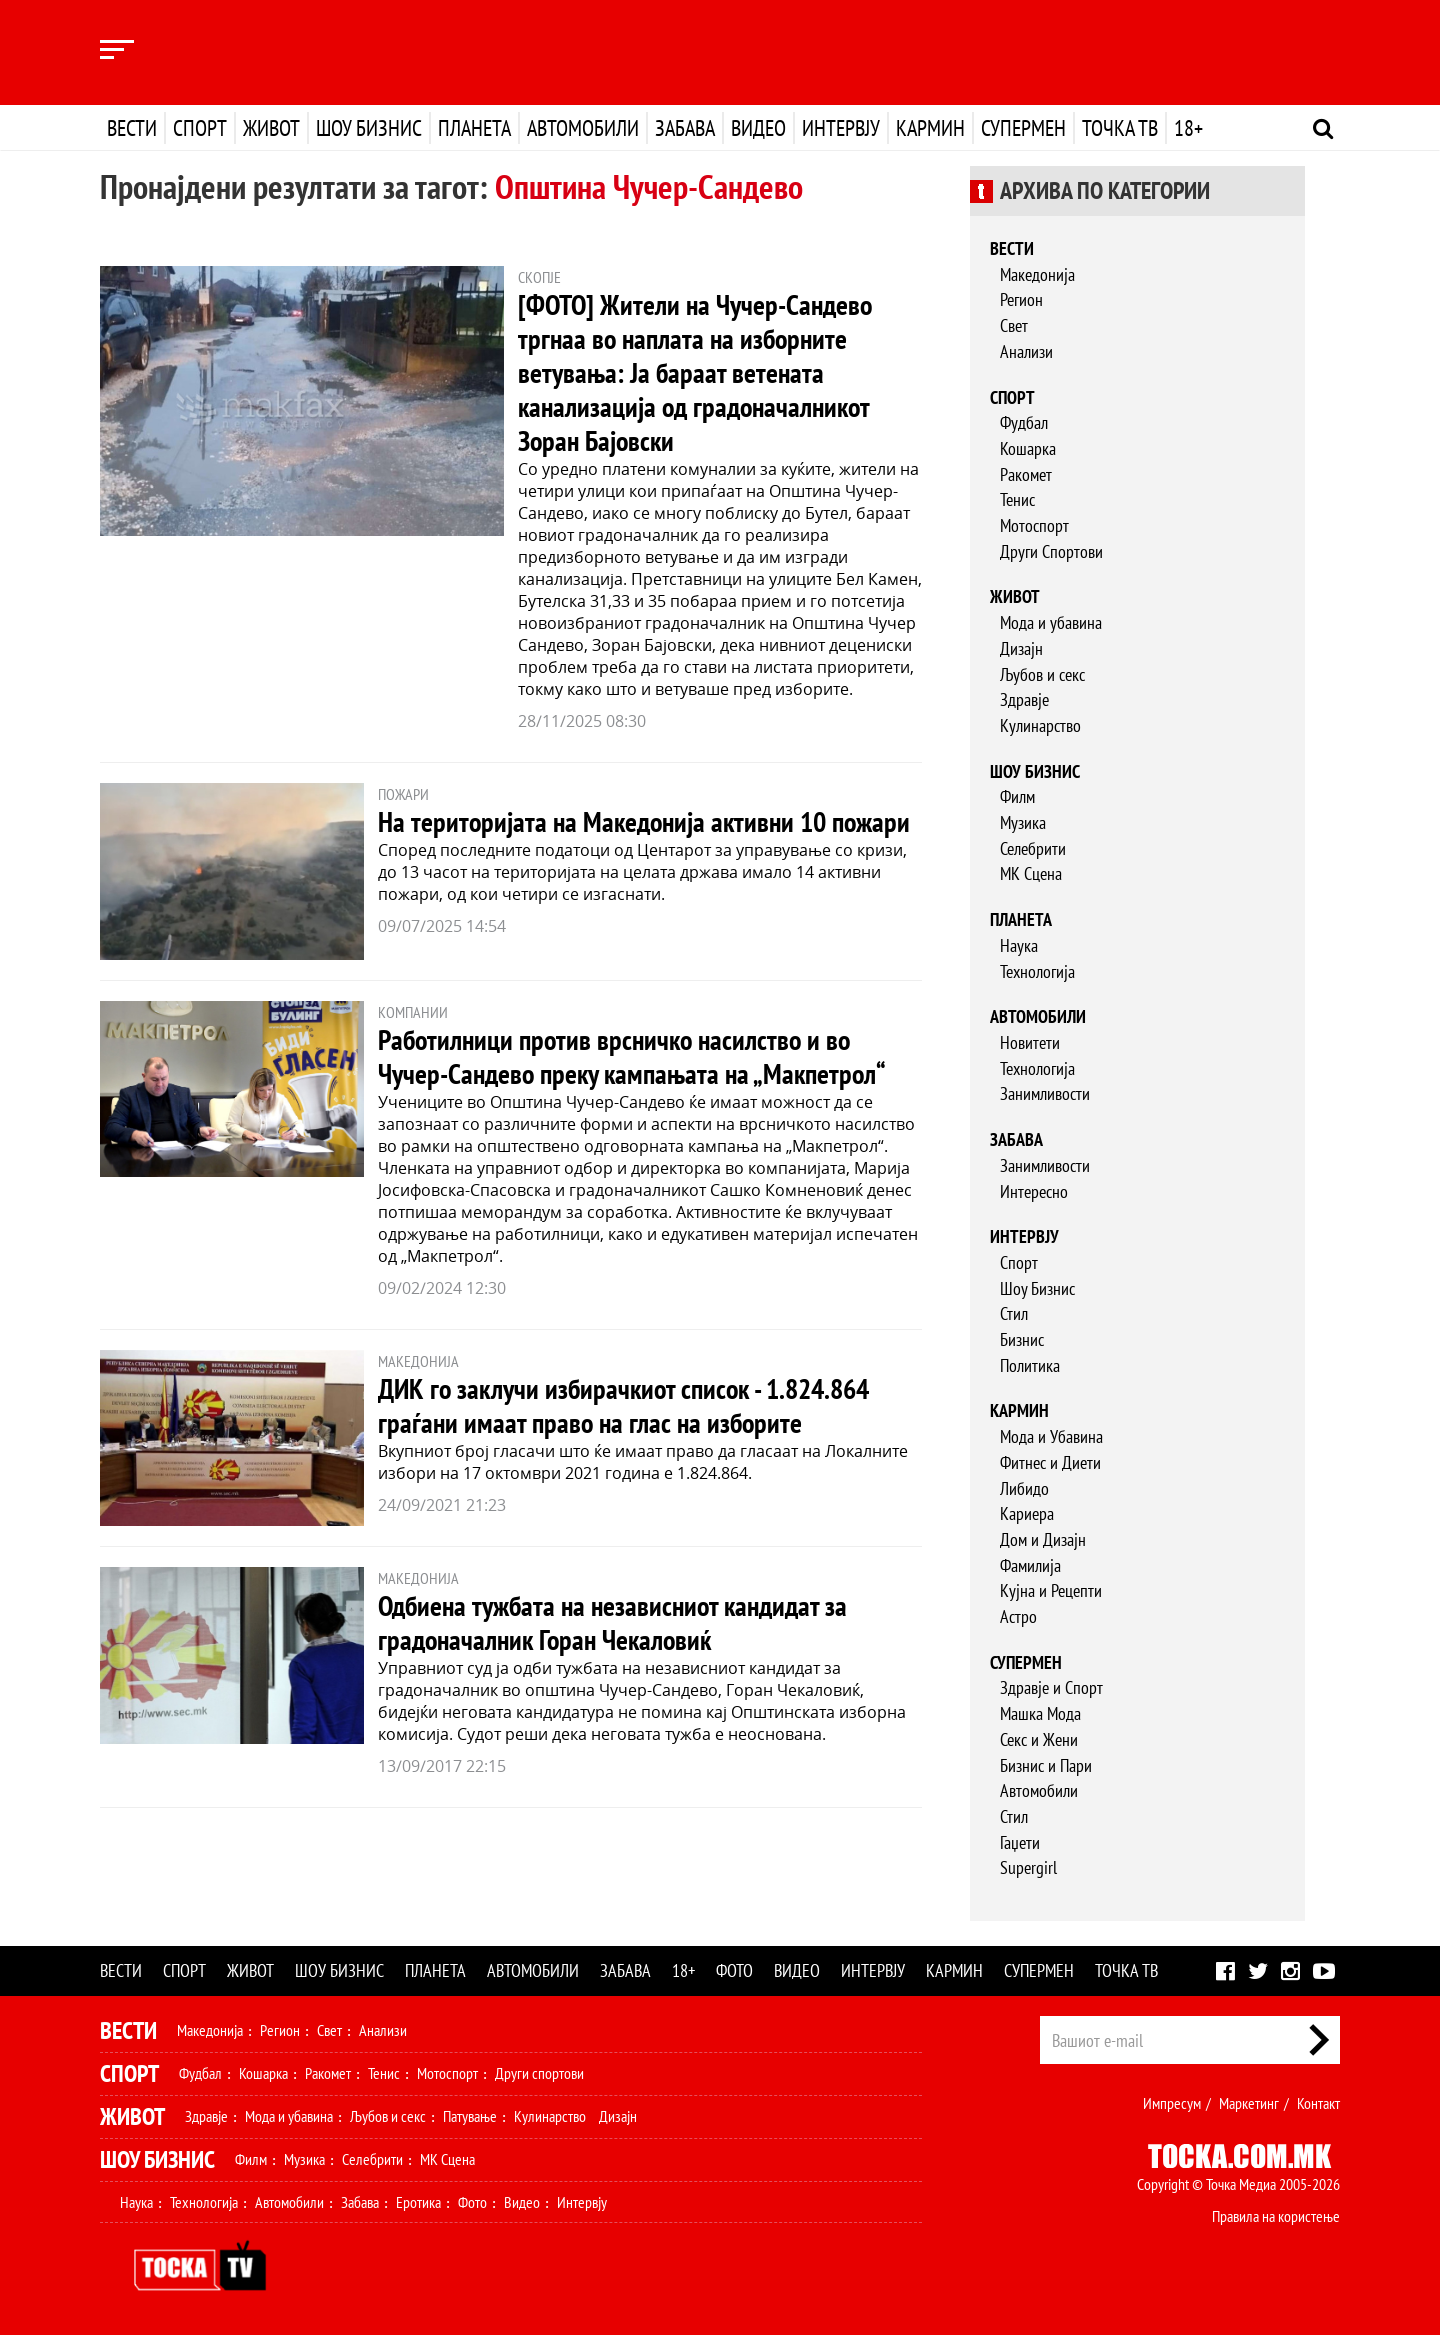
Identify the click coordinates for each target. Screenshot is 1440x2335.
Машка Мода (1040, 1713)
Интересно (1034, 1191)
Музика (1023, 822)
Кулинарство (1040, 725)
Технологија (1037, 971)
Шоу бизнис (369, 128)
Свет (1014, 325)
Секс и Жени (1039, 1739)
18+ (1188, 128)
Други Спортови (1051, 551)
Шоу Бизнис (1037, 1288)
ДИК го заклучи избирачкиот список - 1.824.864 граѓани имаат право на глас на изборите (623, 1405)
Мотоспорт (1034, 525)
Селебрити (1033, 848)
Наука (1019, 945)
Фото (734, 1970)
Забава (685, 128)
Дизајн (1021, 648)
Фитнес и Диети (1050, 1462)
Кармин (930, 128)
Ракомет (1026, 474)
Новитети (1030, 1042)
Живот (271, 128)
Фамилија (1030, 1565)
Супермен (1023, 128)
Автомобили (583, 128)
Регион (1021, 299)
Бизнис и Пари (1046, 1765)
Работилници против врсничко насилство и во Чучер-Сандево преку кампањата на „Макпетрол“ (632, 1056)
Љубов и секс (1042, 674)
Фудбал (1024, 422)
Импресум (1172, 2103)
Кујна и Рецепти (1051, 1590)
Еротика (418, 2202)
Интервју (841, 128)
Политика (1030, 1365)
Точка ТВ (1120, 128)
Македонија (1037, 274)
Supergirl (1028, 1867)
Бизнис (1022, 1339)
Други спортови (539, 2073)
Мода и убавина (1051, 622)
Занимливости (1045, 1093)
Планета (474, 128)
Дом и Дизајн (1043, 1539)
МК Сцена (1031, 873)
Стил (1014, 1313)
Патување (470, 2116)
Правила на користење (1276, 2216)
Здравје (1024, 699)
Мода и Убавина (1051, 1436)
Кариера (1027, 1513)
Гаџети (1020, 1842)
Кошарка (1028, 448)
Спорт (200, 128)
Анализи (1026, 351)
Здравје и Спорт (1051, 1687)
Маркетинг (1249, 2103)
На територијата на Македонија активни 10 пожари (644, 821)
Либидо (1024, 1488)
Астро (1018, 1616)
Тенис (1017, 499)
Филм (1017, 796)
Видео (758, 128)
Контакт (1318, 2103)
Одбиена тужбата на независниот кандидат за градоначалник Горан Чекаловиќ (612, 1622)
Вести (132, 128)
